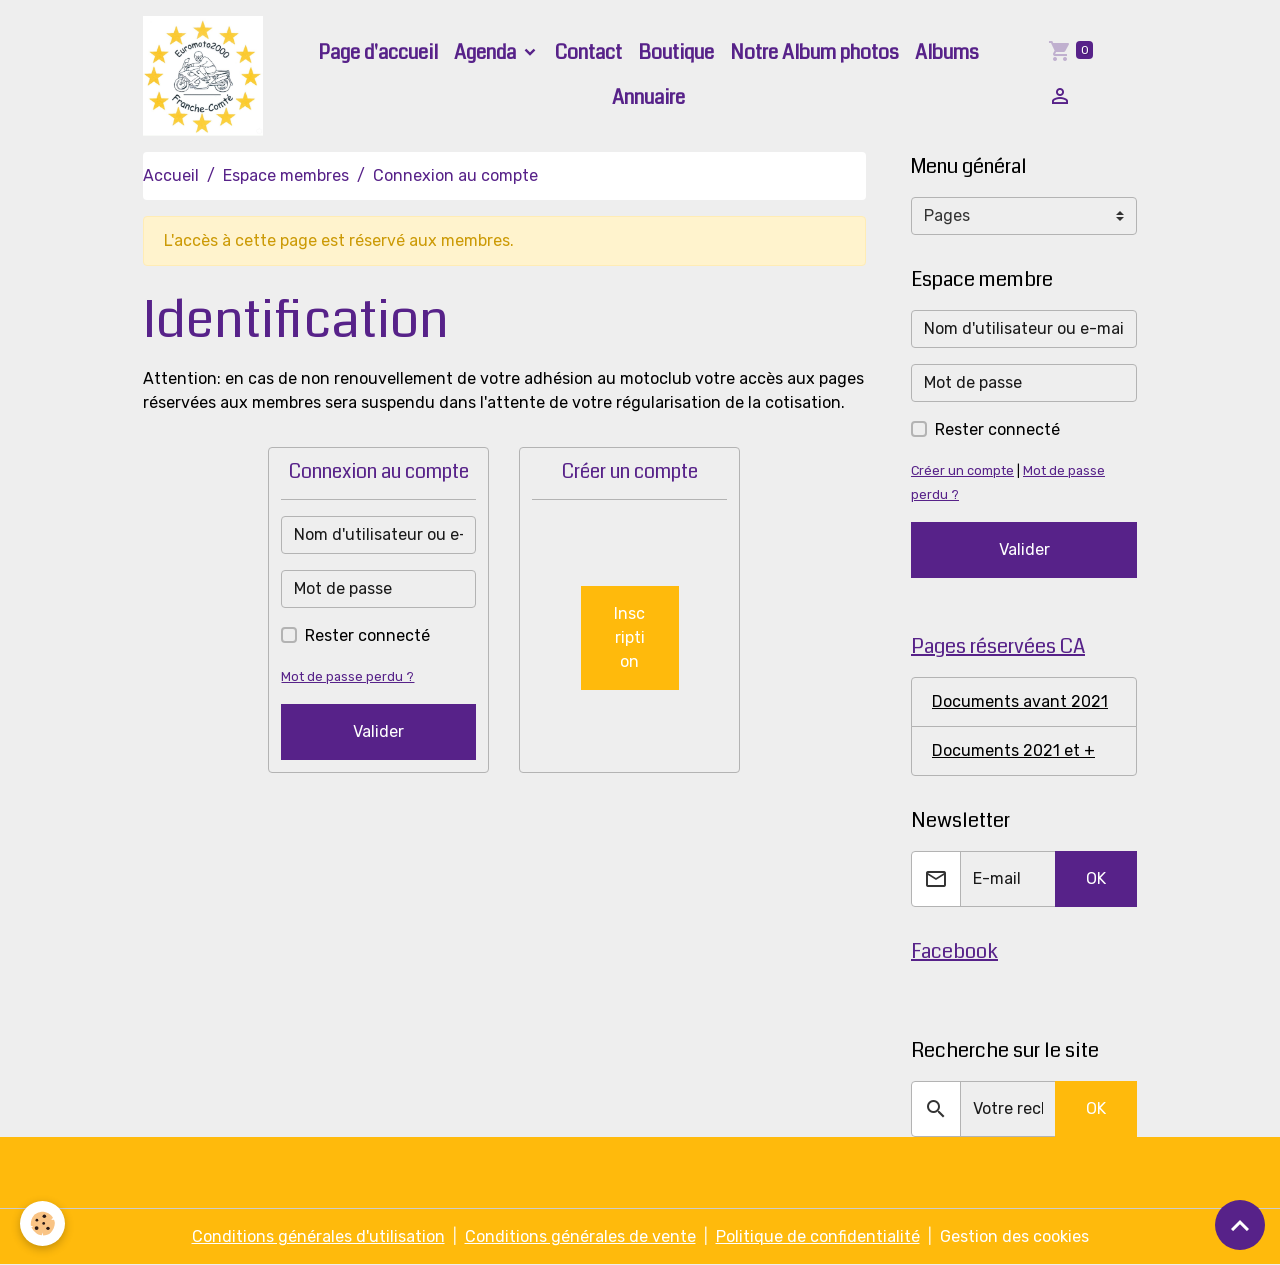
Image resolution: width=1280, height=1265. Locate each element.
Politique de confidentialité (818, 1236)
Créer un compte (962, 470)
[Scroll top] (1240, 1225)
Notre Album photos (814, 52)
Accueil (171, 175)
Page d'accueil (378, 52)
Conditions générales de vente (580, 1236)
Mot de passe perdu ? (347, 676)
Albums (947, 52)
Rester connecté (367, 635)
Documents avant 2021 (1020, 701)
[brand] (204, 76)
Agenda (487, 52)
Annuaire (648, 97)
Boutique (676, 52)
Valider (378, 731)
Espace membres (286, 175)
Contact (588, 52)
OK (1096, 878)
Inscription (629, 637)
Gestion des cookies (1014, 1236)
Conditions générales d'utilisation (318, 1236)
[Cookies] (42, 1223)
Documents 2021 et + (1013, 750)
